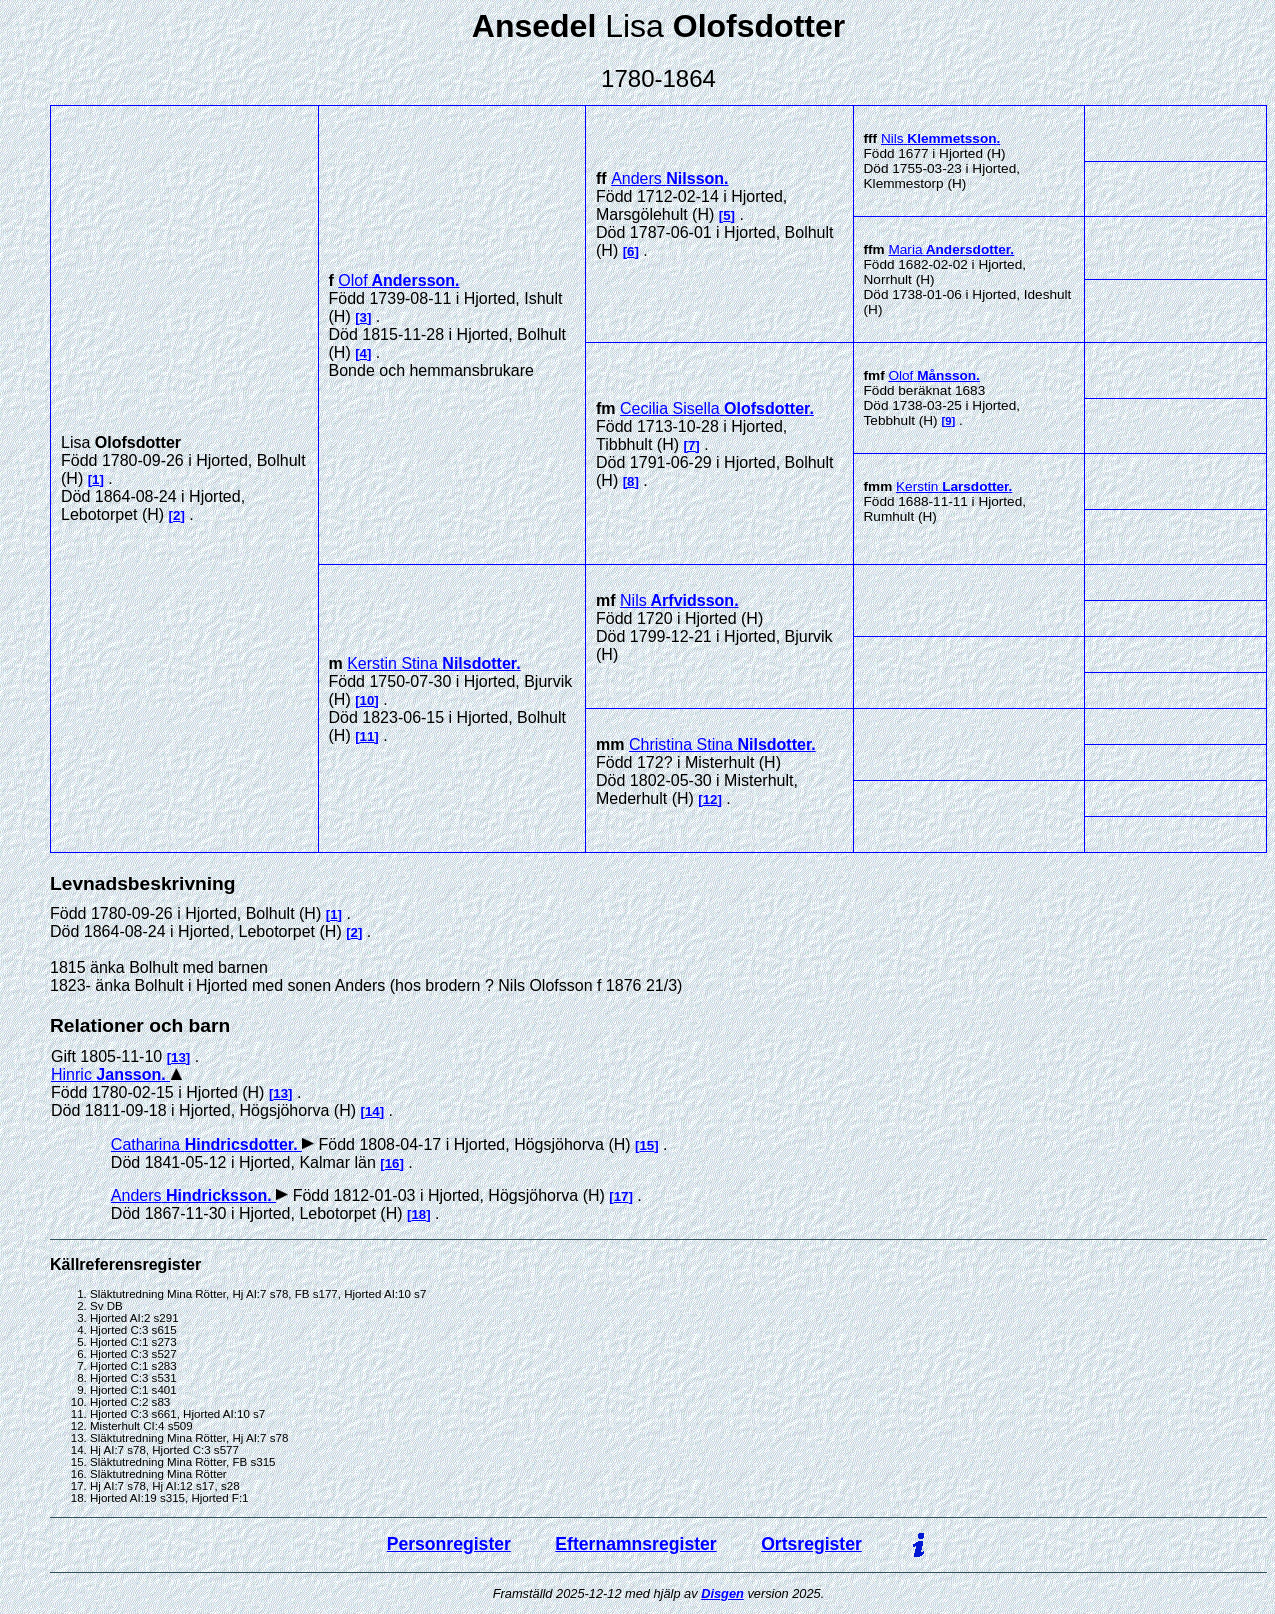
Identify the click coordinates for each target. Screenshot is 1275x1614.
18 (418, 1214)
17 (621, 1196)
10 (367, 700)
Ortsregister (811, 1544)
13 (178, 1057)
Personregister (449, 1544)
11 (367, 736)
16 (392, 1163)
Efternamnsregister (635, 1544)
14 (372, 1111)
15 (646, 1145)
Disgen (722, 1593)
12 (710, 799)
